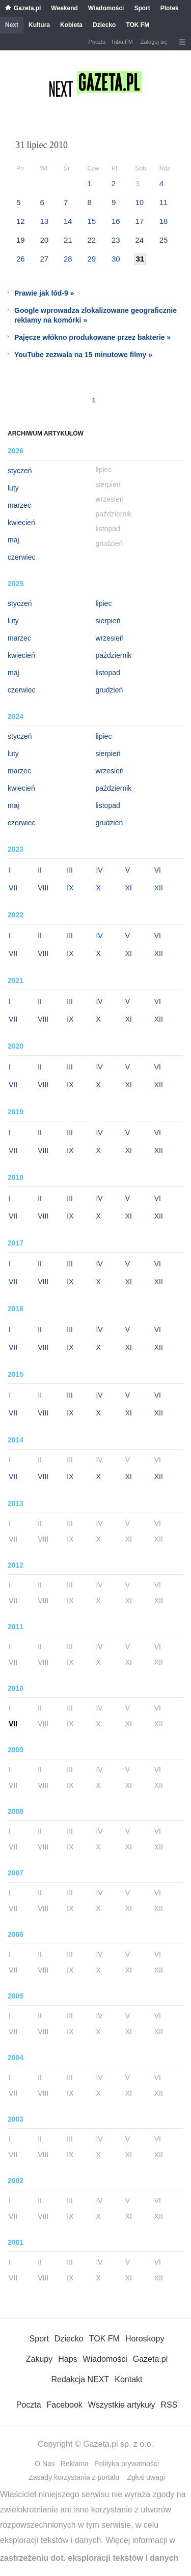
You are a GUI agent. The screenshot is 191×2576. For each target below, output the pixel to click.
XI (128, 888)
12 (20, 221)
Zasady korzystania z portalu (74, 2477)
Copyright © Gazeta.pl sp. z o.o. (95, 2444)
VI (157, 870)
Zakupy (39, 2359)
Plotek (169, 8)
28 (68, 258)
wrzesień (110, 638)
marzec (19, 505)
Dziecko (104, 24)
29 (91, 258)
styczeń (20, 471)
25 (163, 240)
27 (44, 258)
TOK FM (137, 24)
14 (68, 221)
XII (158, 888)
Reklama (75, 2463)
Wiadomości (106, 8)
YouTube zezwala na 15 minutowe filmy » (83, 355)
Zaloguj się (154, 42)
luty (13, 488)
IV (99, 870)
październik (114, 655)
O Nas (45, 2463)
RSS (168, 2404)
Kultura (39, 24)
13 (44, 221)
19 (20, 240)
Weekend (64, 8)
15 (91, 221)
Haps (67, 2359)
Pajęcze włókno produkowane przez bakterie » (92, 337)
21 (68, 240)
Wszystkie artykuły (121, 2404)
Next (11, 24)
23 (116, 240)
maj (13, 540)
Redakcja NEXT (80, 2379)
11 (163, 202)
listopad (108, 673)
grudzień (109, 690)
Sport (142, 8)
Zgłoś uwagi (146, 2477)
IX (70, 888)
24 (139, 240)
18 (163, 221)
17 (139, 221)
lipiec (104, 603)
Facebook (65, 2404)
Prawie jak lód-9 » (44, 293)
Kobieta (71, 24)
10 (139, 202)
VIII (43, 888)
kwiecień (21, 522)
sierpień (108, 621)
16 (116, 221)
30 (116, 258)
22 (91, 240)
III (70, 870)
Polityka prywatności (126, 2463)
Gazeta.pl (27, 8)
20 (44, 240)
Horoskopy (144, 2338)
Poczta (97, 42)
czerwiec (21, 557)
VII (13, 888)
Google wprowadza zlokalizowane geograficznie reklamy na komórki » (95, 315)
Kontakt (128, 2379)
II (40, 870)
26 (20, 258)
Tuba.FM (122, 42)
